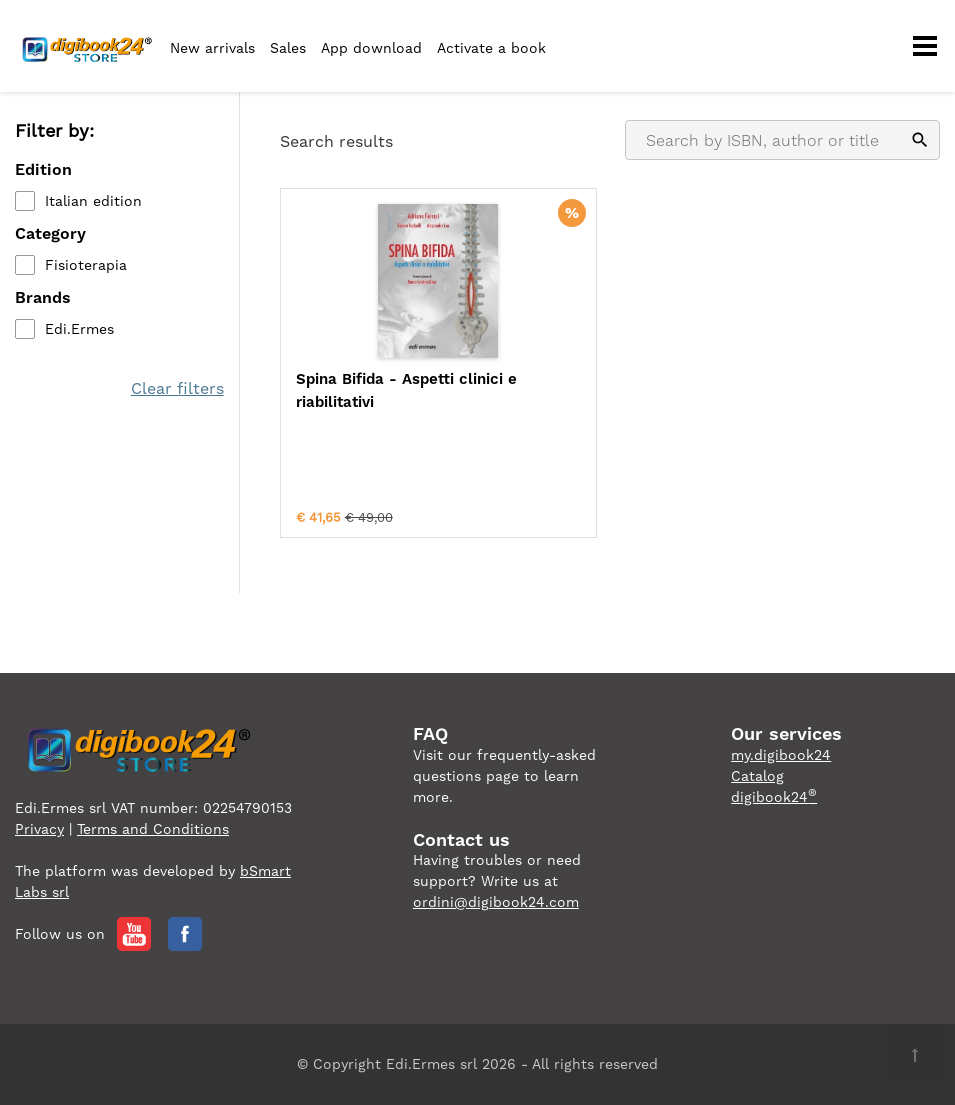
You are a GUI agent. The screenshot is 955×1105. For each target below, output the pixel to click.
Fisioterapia (86, 265)
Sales (288, 48)
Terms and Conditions (153, 829)
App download (371, 48)
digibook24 (774, 797)
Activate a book (491, 48)
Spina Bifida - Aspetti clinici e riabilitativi (406, 390)
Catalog (757, 776)
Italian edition (93, 201)
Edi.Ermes (79, 329)
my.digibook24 (781, 755)
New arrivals (212, 48)
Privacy (39, 829)
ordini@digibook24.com (496, 902)
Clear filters (177, 388)
